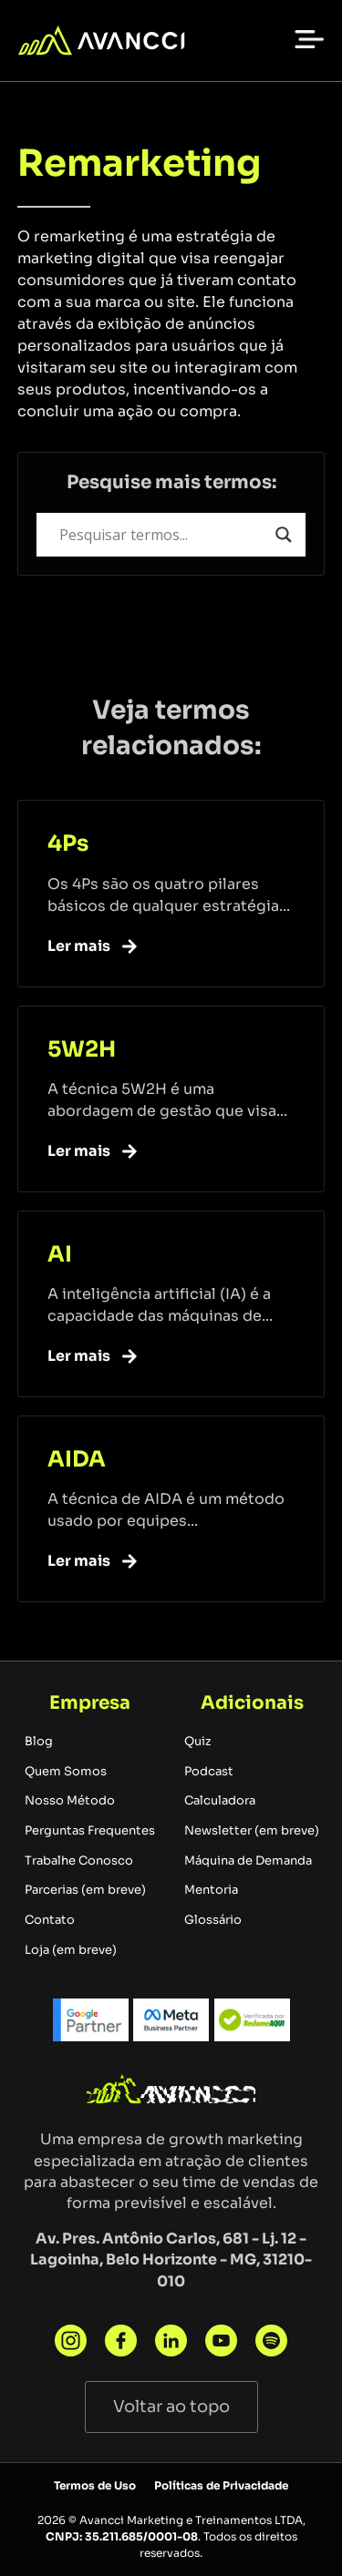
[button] (309, 38)
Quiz (197, 1741)
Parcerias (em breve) (85, 1890)
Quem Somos (66, 1771)
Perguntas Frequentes (90, 1831)
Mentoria (211, 1890)
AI (59, 1254)
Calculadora (219, 1801)
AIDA (76, 1459)
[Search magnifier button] (283, 534)
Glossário (213, 1920)
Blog (39, 1741)
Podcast (208, 1771)
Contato (50, 1920)
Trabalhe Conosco (79, 1861)
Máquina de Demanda (248, 1861)
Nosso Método (70, 1801)
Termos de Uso (95, 2485)
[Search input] (162, 534)
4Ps (67, 843)
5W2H (81, 1049)
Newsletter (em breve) (251, 1831)
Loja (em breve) (71, 1950)
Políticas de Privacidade (221, 2485)
